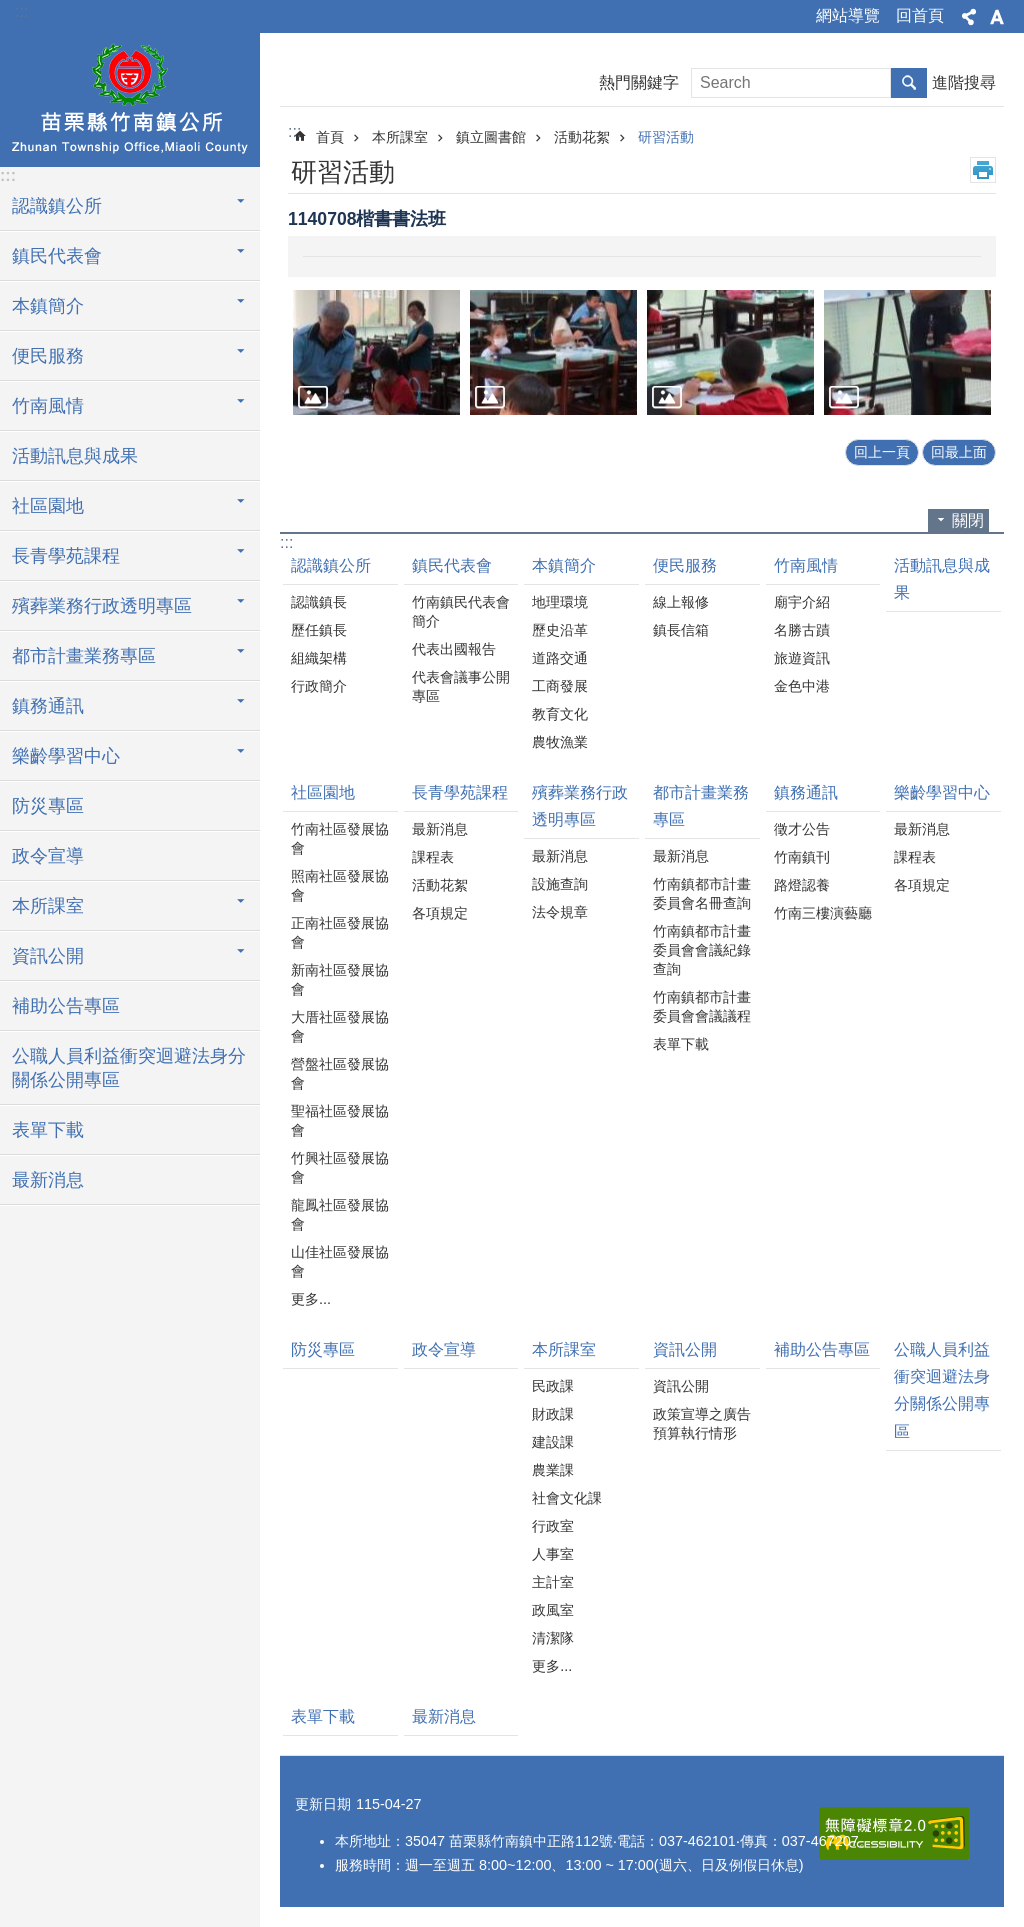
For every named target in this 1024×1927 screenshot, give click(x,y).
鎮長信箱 (681, 630)
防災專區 (48, 806)
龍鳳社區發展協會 (340, 1214)
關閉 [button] (968, 520)
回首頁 (920, 15)
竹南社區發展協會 (340, 838)
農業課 (553, 1470)
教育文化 (560, 714)
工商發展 (560, 686)
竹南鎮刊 (802, 857)
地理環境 (560, 602)
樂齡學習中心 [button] (66, 756)
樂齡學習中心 (942, 792)
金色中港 (802, 686)
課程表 (433, 857)
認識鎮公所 (331, 565)
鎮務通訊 (806, 792)
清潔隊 (553, 1638)
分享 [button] (969, 17)
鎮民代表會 (452, 565)
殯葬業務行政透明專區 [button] (102, 606)
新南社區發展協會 (340, 979)
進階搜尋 (964, 82)
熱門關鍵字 (639, 82)
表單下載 (48, 1130)
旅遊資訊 (802, 658)
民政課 (553, 1386)
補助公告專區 (66, 1006)
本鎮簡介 (564, 565)
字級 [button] (997, 17)
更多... (311, 1299)
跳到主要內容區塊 (10, 10)
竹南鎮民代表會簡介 (461, 611)
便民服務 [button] (48, 356)
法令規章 (560, 912)
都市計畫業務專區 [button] (84, 656)
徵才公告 (802, 829)
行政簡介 (319, 686)
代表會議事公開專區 (461, 686)
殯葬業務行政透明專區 (580, 806)
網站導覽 (848, 15)
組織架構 (319, 658)
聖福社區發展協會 (340, 1120)
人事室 (553, 1554)
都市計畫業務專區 (701, 806)
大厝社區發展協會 (340, 1026)
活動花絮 (582, 137)
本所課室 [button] (48, 906)
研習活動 (666, 137)
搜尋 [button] (909, 83)
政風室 (553, 1610)
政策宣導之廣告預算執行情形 (702, 1423)
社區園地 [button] (48, 506)
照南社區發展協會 (340, 885)
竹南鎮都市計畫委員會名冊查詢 (702, 893)
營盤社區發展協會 (340, 1073)
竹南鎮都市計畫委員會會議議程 (702, 1006)
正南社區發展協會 (340, 932)
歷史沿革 (560, 630)
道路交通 (560, 658)
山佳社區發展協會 (340, 1261)
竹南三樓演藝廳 (823, 913)
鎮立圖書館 (491, 137)
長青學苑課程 (460, 792)
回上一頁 (882, 452)
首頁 (330, 137)
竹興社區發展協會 (340, 1167)
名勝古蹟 (802, 630)
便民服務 (685, 565)
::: (21, 11)
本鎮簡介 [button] (48, 306)
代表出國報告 (454, 649)
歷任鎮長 (319, 630)
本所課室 (400, 137)
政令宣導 (48, 856)
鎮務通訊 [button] (48, 706)
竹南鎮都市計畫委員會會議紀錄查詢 (702, 950)
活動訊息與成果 (75, 456)
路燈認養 (802, 885)
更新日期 (323, 1804)
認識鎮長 (319, 602)
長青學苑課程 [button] (66, 556)
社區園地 (323, 792)
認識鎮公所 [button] (57, 206)
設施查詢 (560, 884)
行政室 (553, 1526)
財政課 (553, 1414)
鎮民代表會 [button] (57, 256)
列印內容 (983, 170)
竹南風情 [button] (48, 406)
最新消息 (48, 1180)
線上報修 (681, 602)
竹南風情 (806, 565)
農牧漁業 (560, 742)
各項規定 (440, 913)
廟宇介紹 (802, 602)
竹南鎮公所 (130, 97)
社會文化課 (567, 1498)
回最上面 (959, 452)
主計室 (553, 1582)
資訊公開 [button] (48, 956)
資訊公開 (685, 1349)
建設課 (553, 1442)
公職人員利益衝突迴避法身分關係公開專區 (129, 1068)
